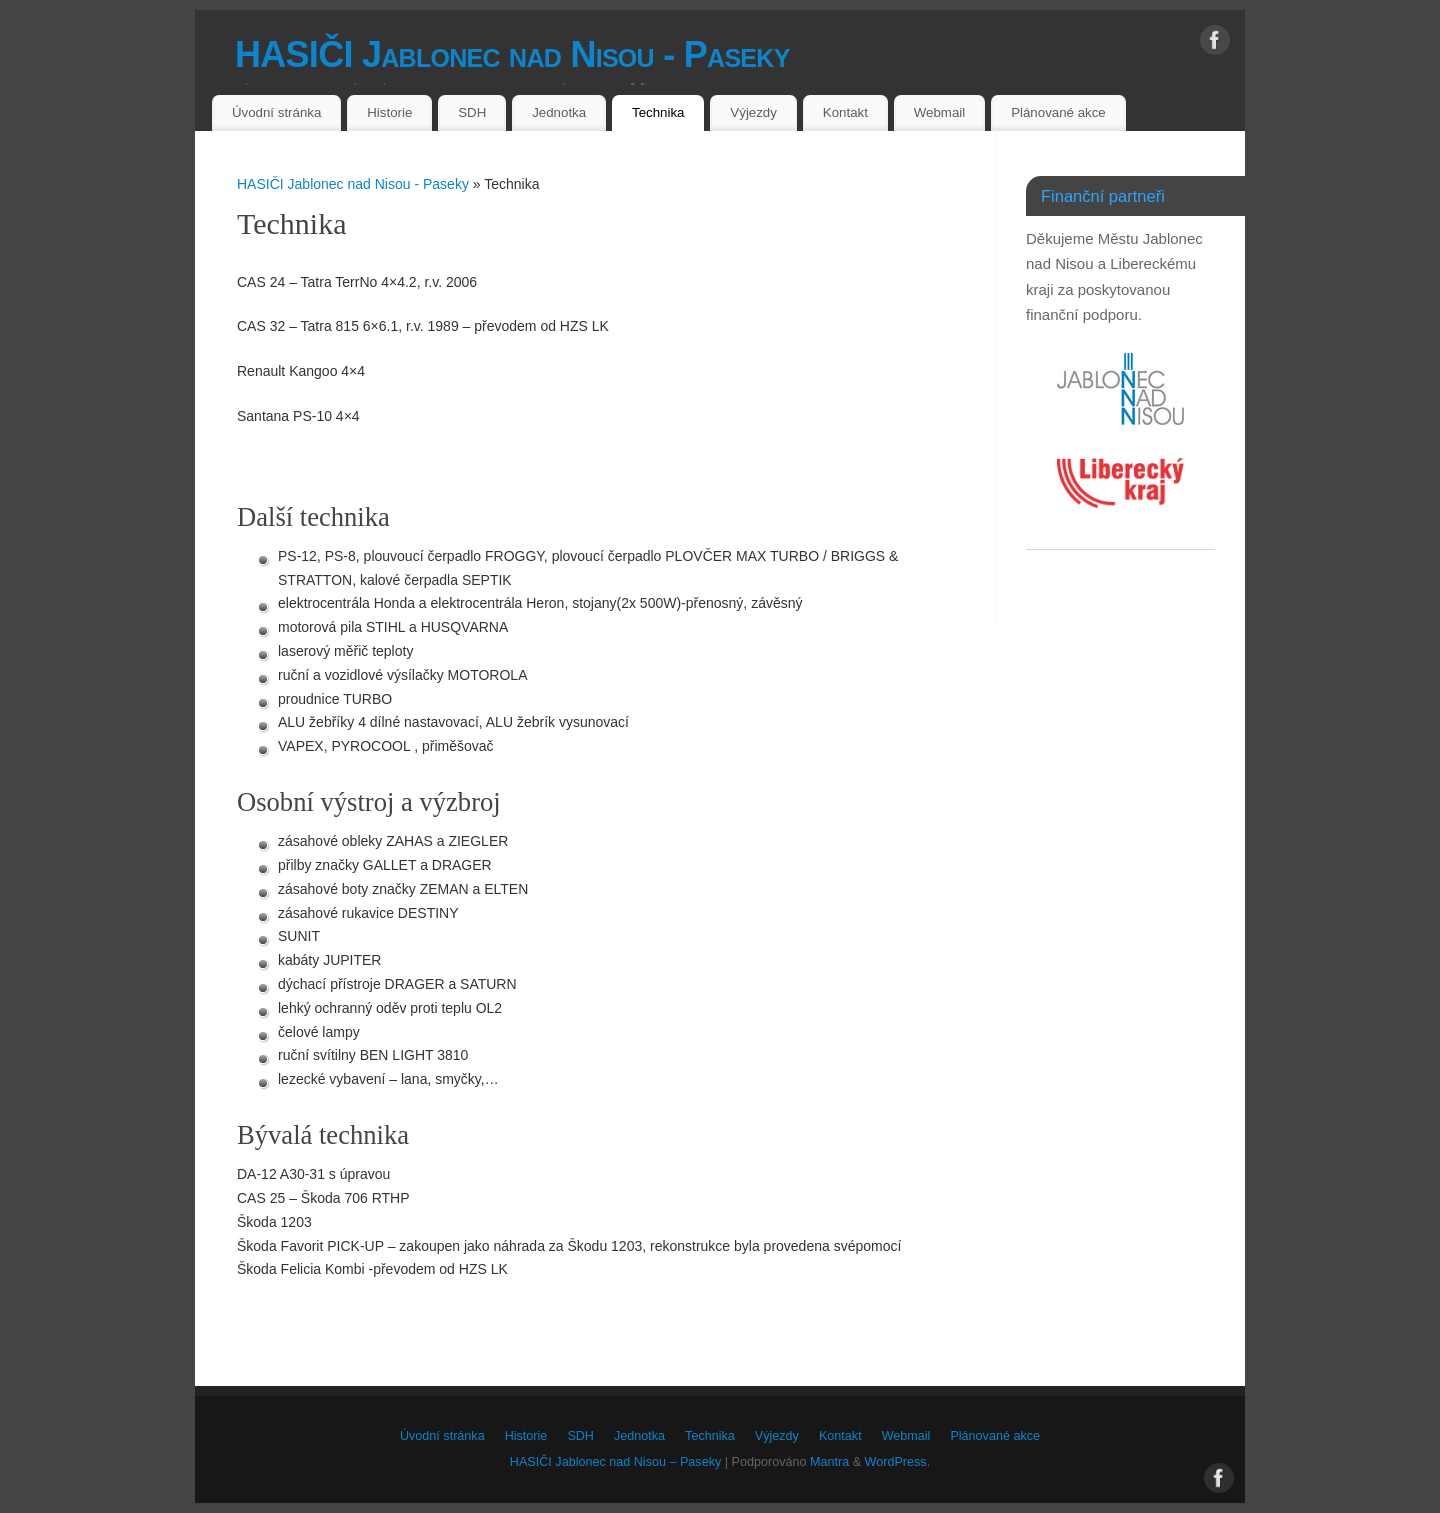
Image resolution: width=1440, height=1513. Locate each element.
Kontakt (845, 112)
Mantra (829, 1462)
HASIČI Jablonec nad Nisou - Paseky (512, 54)
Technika (658, 112)
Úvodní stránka (276, 112)
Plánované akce (1058, 112)
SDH (472, 112)
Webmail (939, 112)
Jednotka (559, 112)
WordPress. (898, 1462)
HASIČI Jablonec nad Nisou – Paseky (615, 1462)
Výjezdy (753, 112)
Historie (389, 112)
